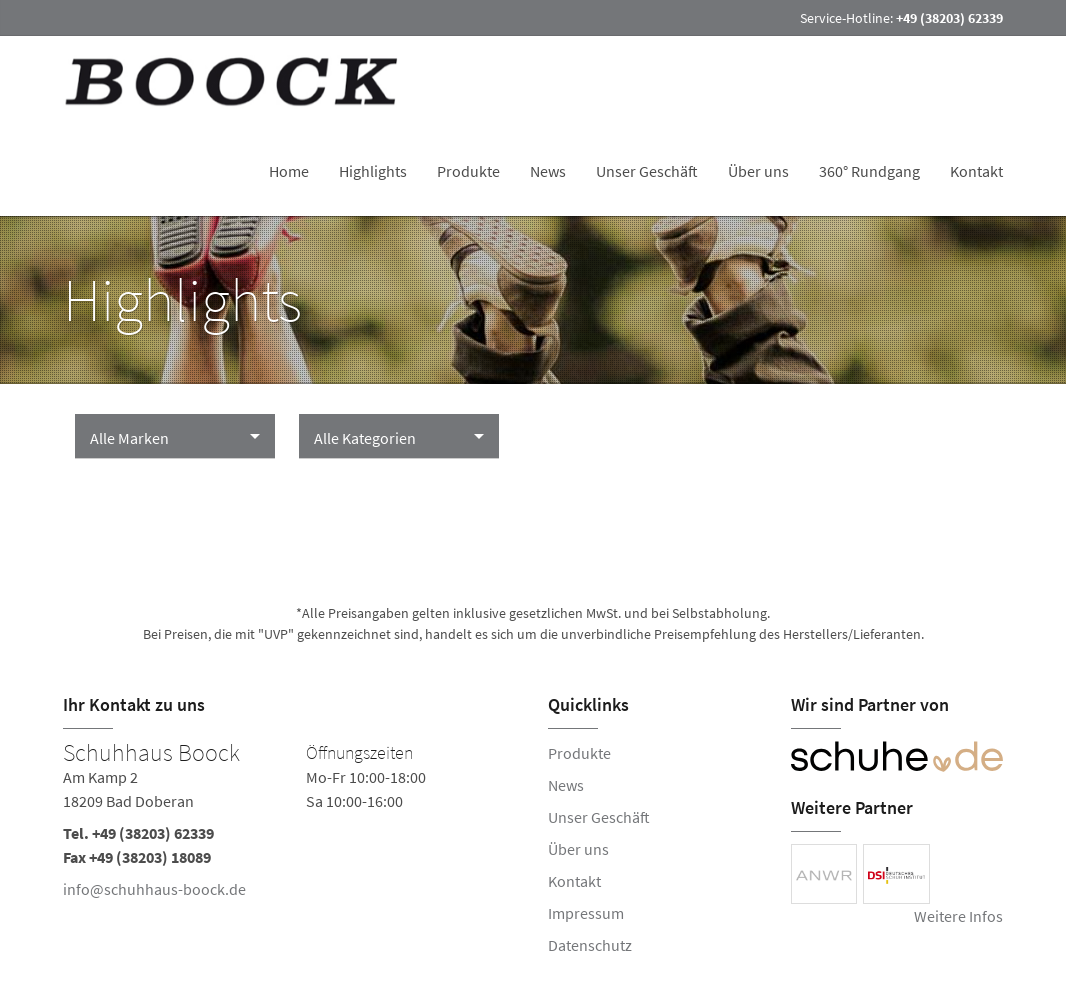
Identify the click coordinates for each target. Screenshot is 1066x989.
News (548, 171)
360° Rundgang (869, 171)
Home (289, 171)
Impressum (586, 913)
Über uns (758, 171)
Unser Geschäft (647, 171)
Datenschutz (590, 945)
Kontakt (976, 171)
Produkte (468, 171)
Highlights (373, 171)
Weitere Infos (958, 916)
